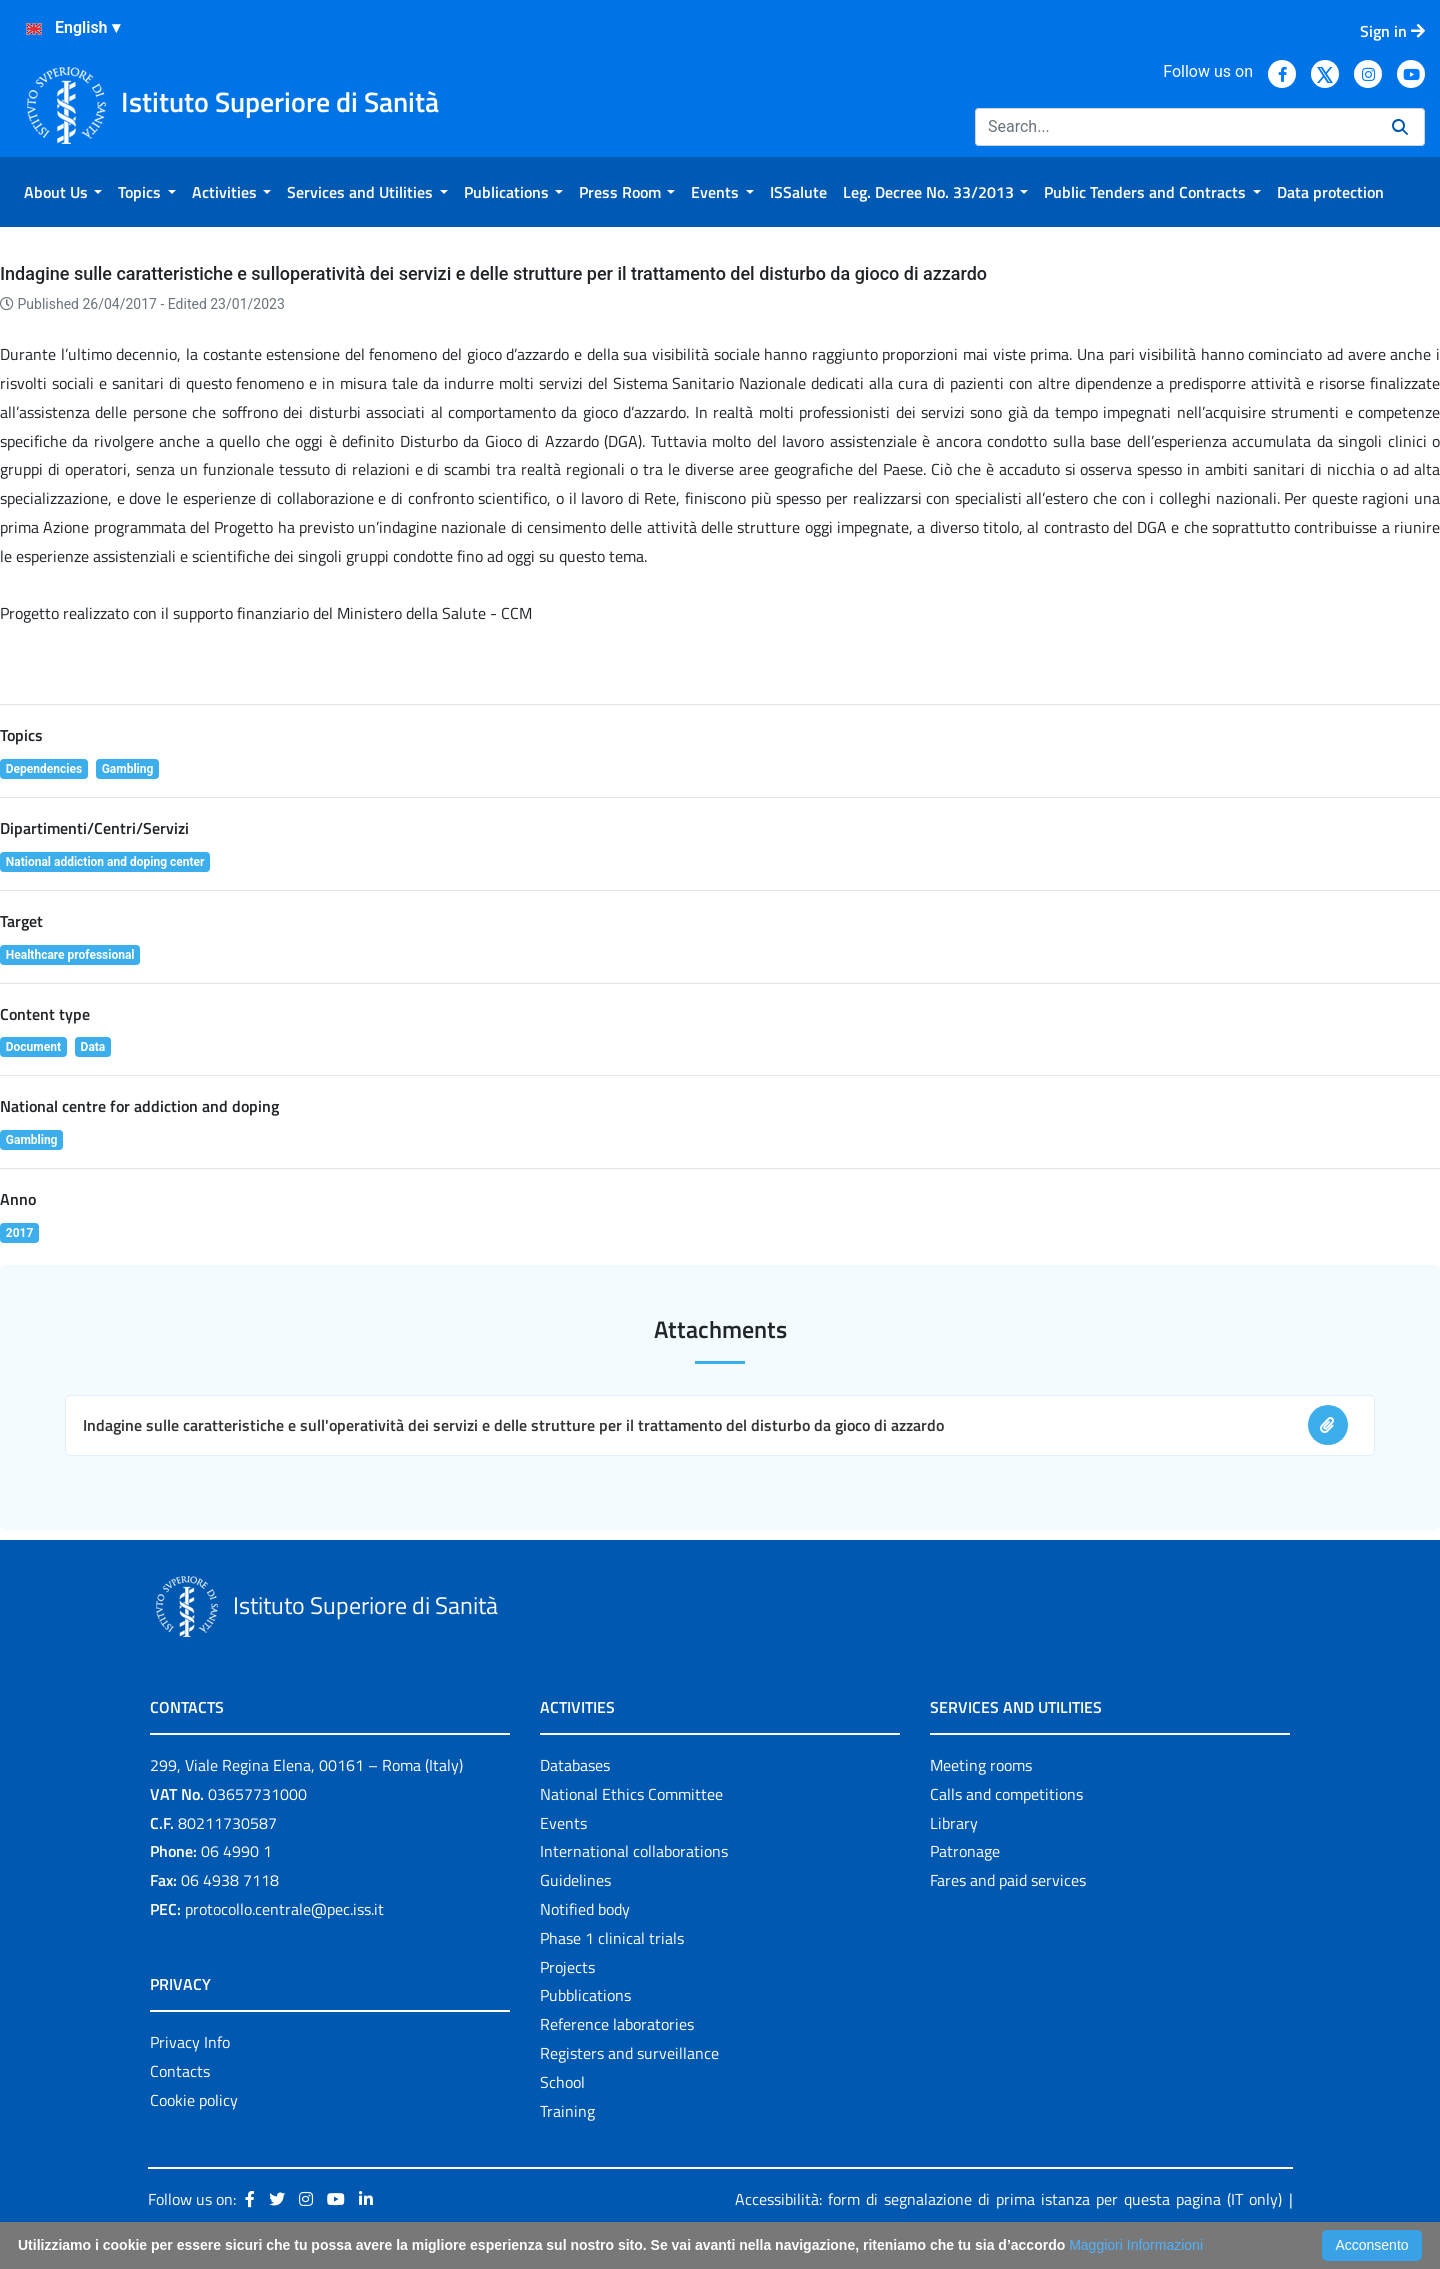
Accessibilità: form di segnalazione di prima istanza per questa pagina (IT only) (1008, 2199)
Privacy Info (190, 2042)
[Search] (1175, 127)
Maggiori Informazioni (1136, 2245)
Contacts (180, 2071)
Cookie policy (194, 2100)
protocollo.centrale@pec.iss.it (284, 1909)
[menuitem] (63, 192)
